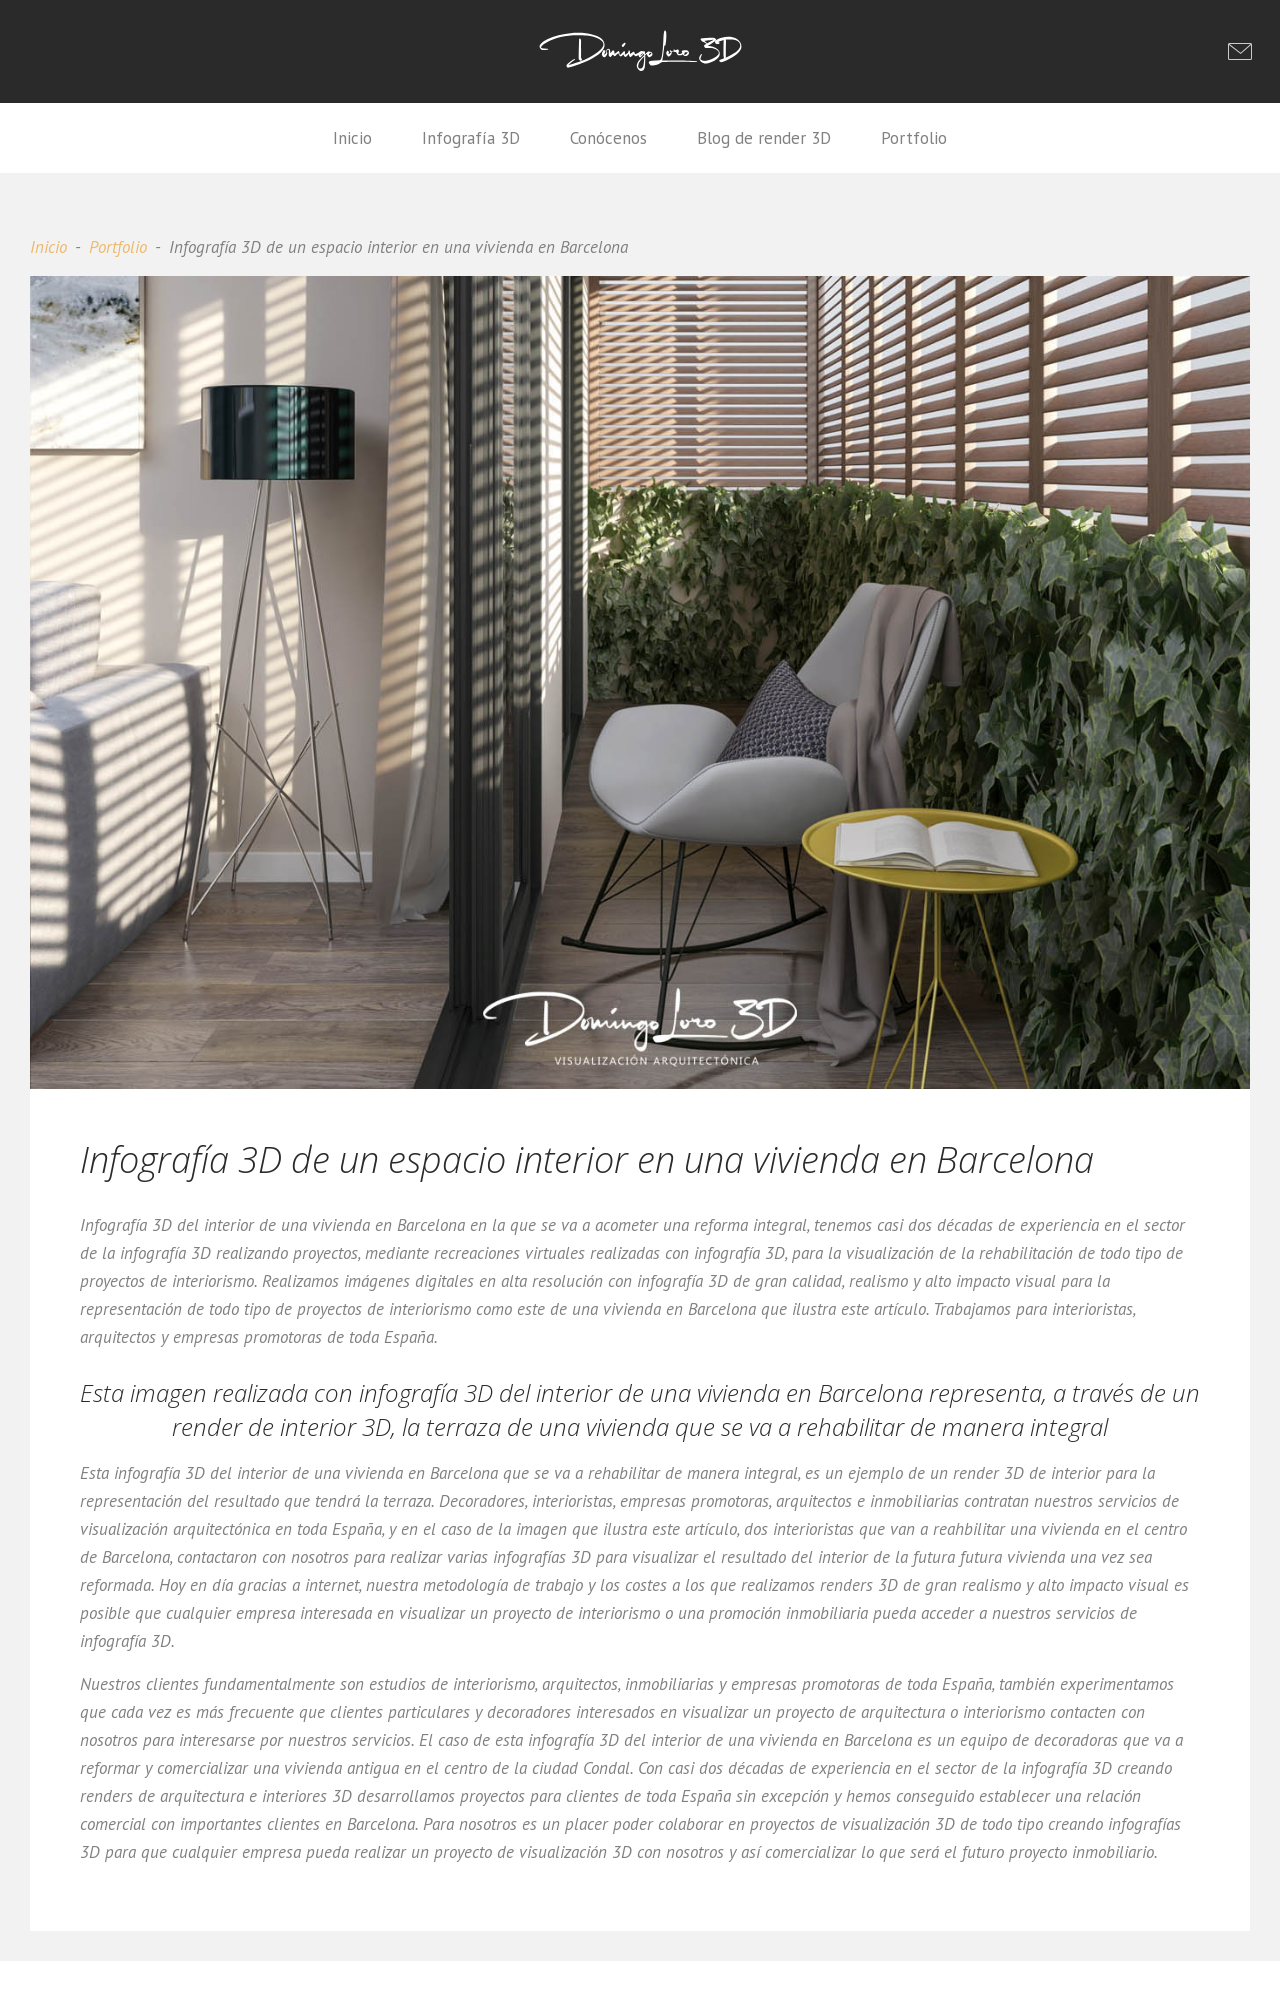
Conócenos (608, 138)
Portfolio (914, 138)
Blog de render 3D (764, 138)
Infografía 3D (471, 138)
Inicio (352, 138)
